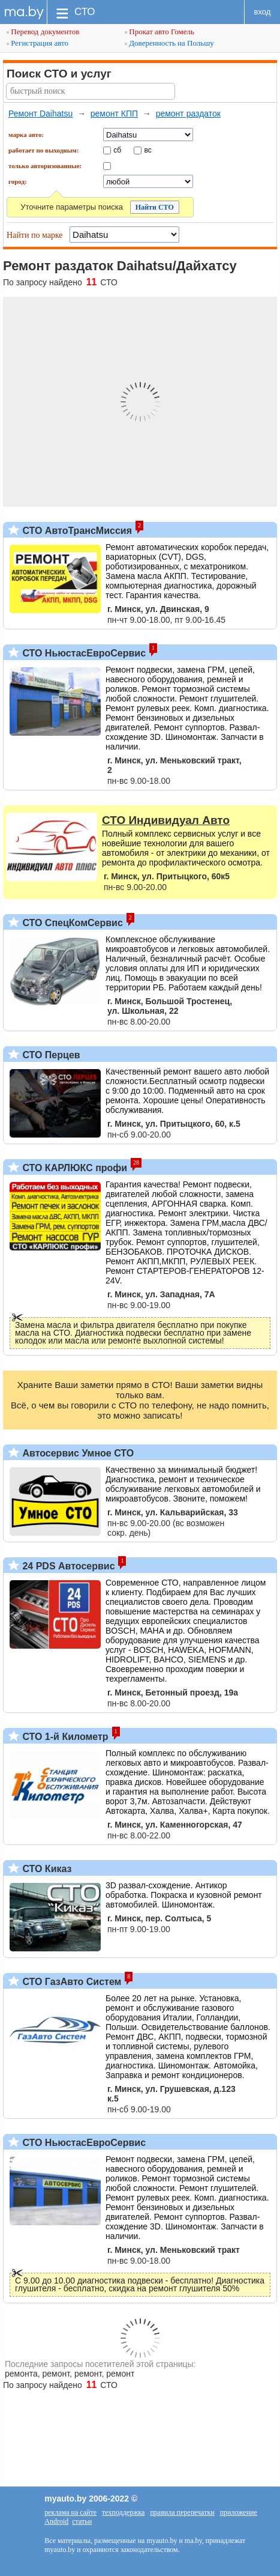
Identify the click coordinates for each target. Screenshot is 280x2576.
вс (148, 149)
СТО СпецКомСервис (71, 923)
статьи (82, 2521)
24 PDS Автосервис (67, 1566)
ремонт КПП (114, 113)
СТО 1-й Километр (64, 1737)
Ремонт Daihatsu (40, 113)
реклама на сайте (70, 2512)
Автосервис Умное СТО (77, 1453)
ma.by (24, 11)
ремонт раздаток (188, 113)
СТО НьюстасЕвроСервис (83, 653)
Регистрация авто (37, 42)
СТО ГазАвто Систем (70, 1982)
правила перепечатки (182, 2512)
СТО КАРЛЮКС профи (73, 1168)
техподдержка (123, 2512)
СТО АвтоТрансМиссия (76, 531)
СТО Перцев (50, 1055)
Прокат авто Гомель (159, 31)
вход (262, 11)
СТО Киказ (46, 1869)
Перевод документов (43, 31)
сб (117, 149)
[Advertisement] (140, 2432)
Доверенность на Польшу (169, 42)
